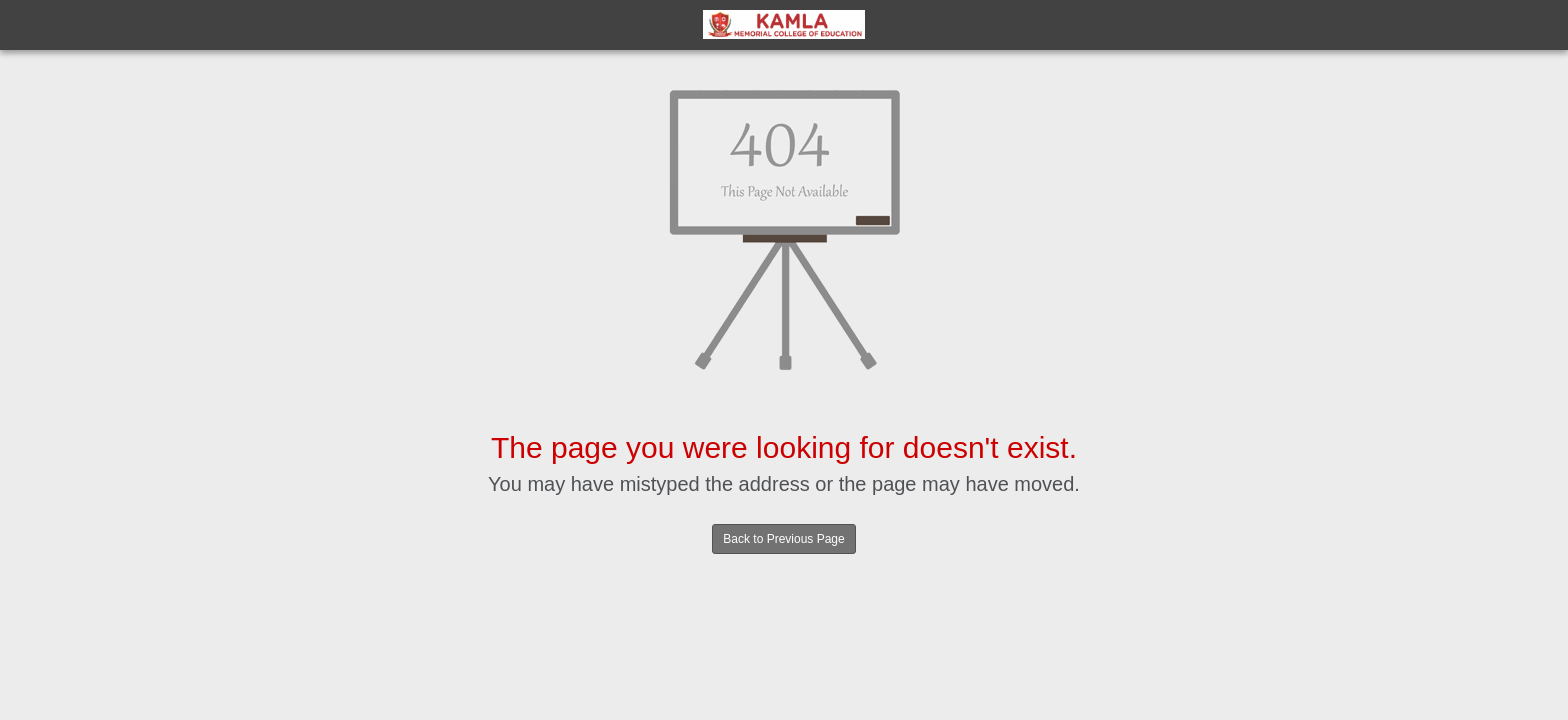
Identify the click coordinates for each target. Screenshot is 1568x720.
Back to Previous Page (783, 539)
